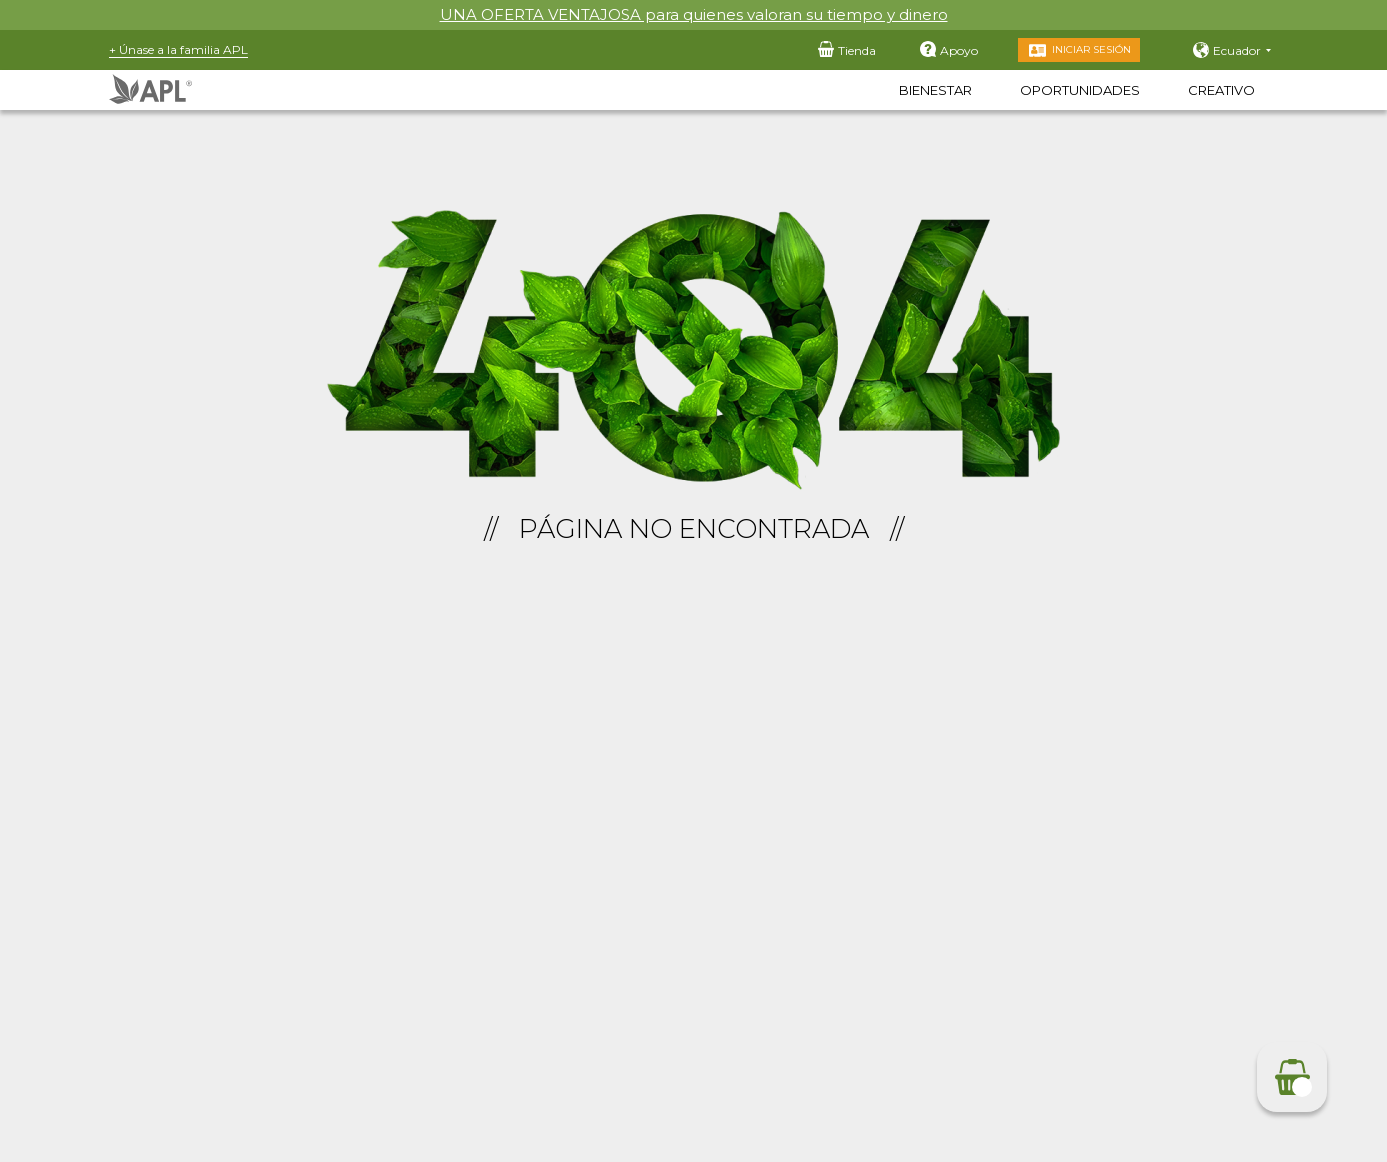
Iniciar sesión (1091, 49)
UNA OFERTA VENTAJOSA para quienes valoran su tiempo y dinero (694, 14)
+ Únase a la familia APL (178, 49)
